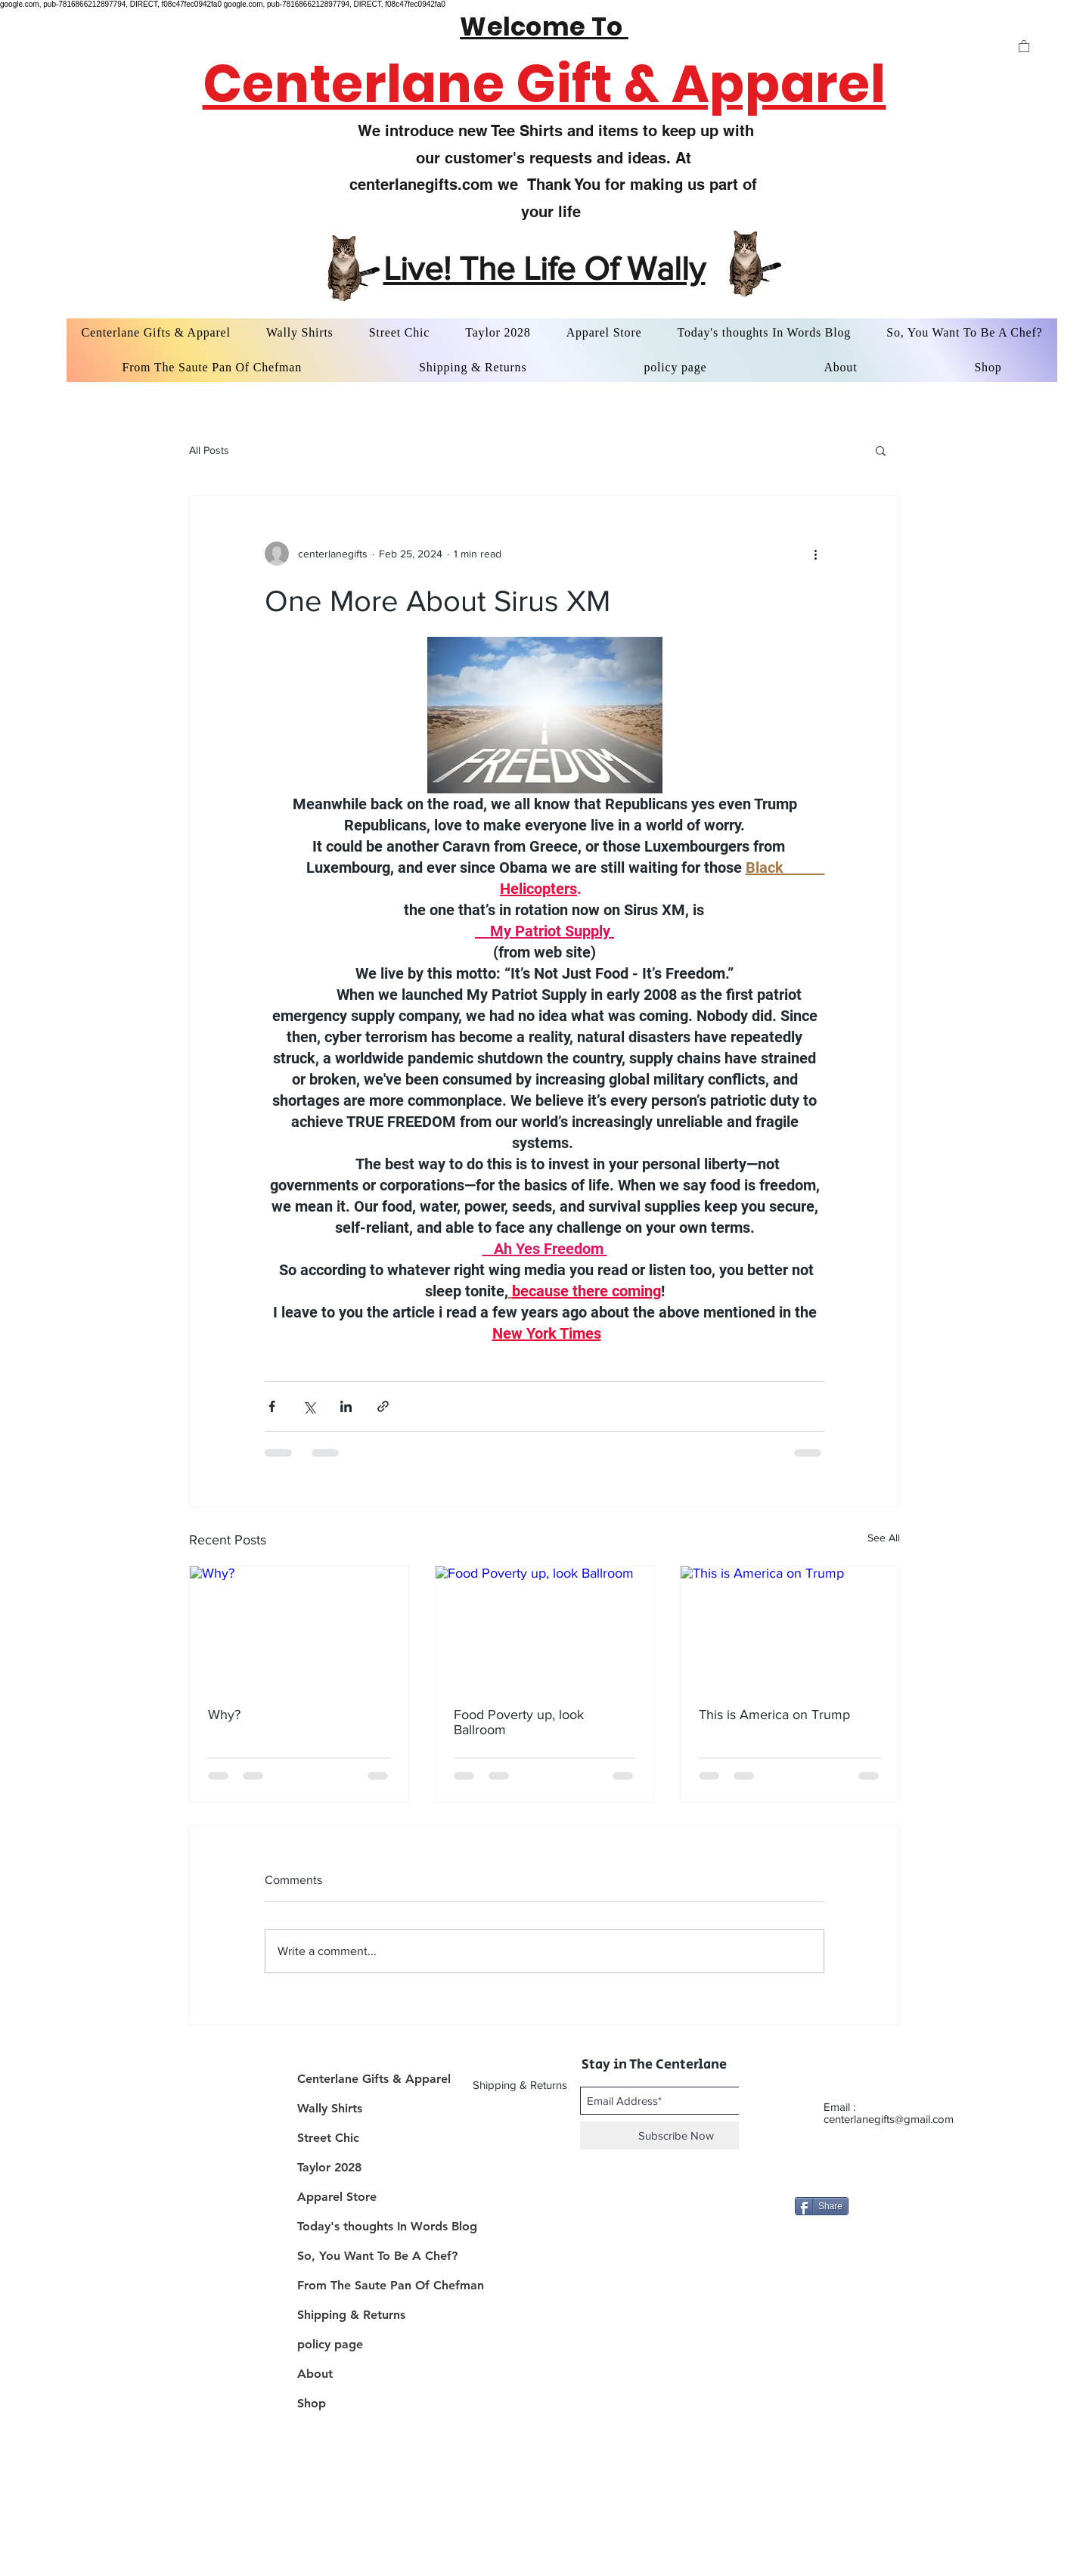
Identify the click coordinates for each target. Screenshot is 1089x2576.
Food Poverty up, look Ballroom (519, 1722)
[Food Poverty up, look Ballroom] (545, 1627)
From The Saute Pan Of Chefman (379, 2285)
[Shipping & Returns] (521, 2084)
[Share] (822, 2206)
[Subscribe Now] (675, 2135)
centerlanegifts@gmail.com (889, 2118)
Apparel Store (337, 2197)
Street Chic (328, 2138)
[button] (1024, 45)
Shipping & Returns (351, 2315)
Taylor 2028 (329, 2167)
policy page (330, 2344)
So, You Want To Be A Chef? (377, 2256)
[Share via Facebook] (272, 1406)
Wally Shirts (329, 2108)
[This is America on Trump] (790, 1627)
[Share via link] (383, 1406)
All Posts (209, 450)
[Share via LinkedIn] (346, 1406)
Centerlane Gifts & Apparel (374, 2079)
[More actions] (815, 554)
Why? (224, 1714)
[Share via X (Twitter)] (309, 1406)
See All (883, 1538)
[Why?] (299, 1627)
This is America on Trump (774, 1714)
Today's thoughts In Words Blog (379, 2226)
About (315, 2374)
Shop (311, 2403)
